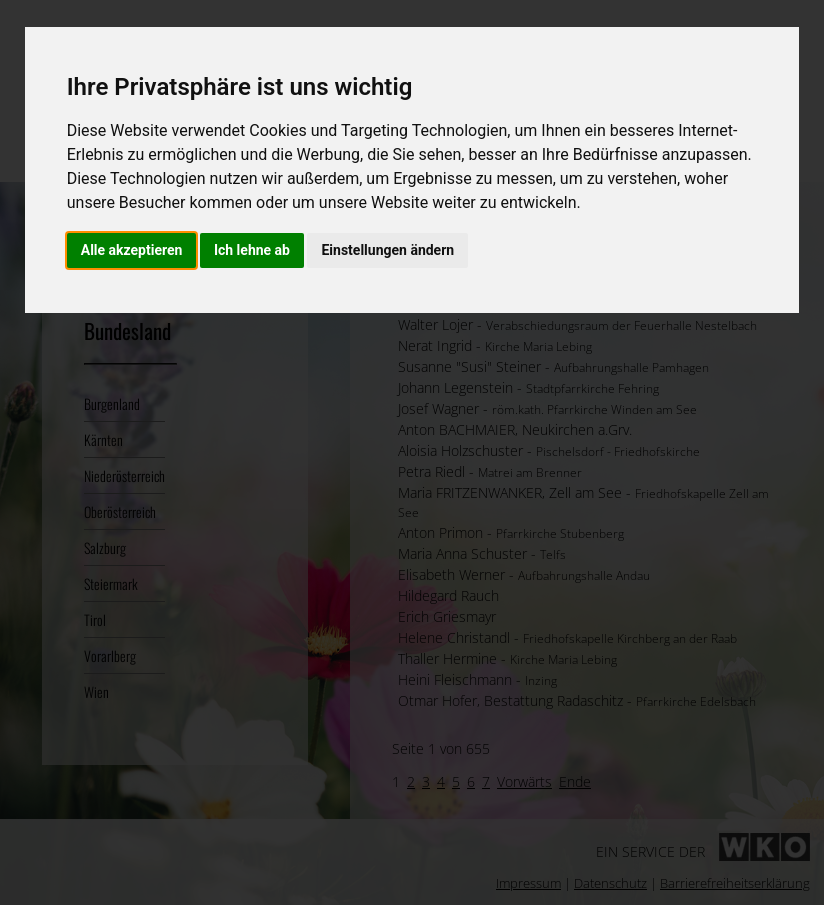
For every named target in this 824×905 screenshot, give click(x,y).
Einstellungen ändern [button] (387, 250)
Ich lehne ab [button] (252, 250)
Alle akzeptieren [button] (132, 250)
